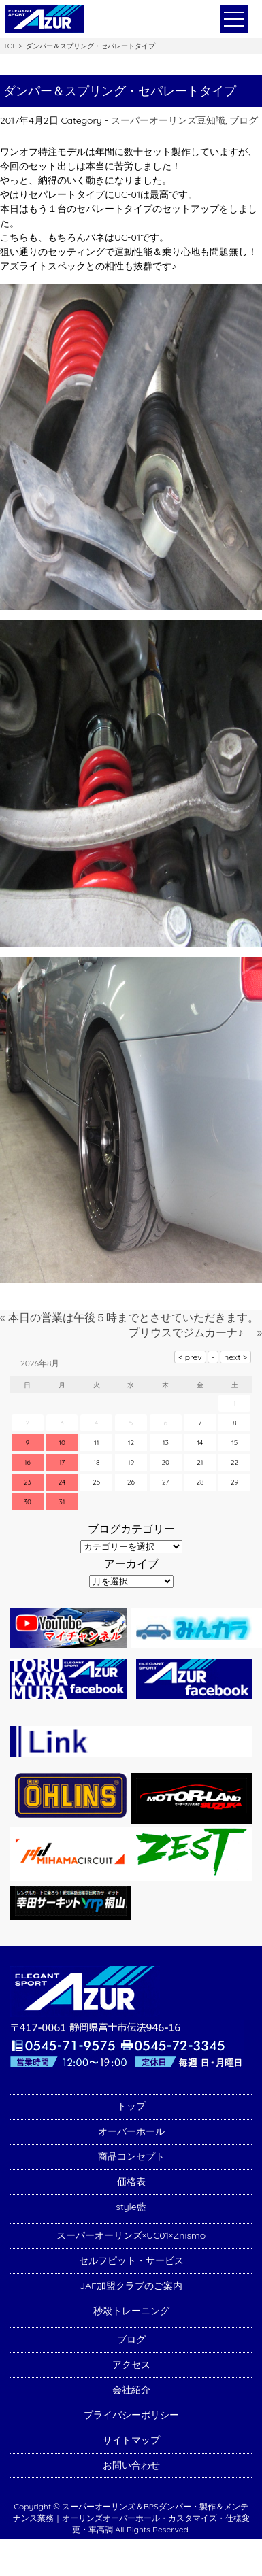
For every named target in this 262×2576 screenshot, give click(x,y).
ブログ (243, 120)
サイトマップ (131, 2440)
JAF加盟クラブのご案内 (131, 2286)
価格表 (131, 2181)
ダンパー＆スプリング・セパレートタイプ (119, 91)
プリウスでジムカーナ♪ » (195, 1332)
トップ (131, 2106)
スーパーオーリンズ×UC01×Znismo (131, 2235)
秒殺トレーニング (131, 2311)
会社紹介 (131, 2390)
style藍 (131, 2207)
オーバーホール (131, 2131)
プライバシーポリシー (131, 2415)
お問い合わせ (131, 2465)
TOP (9, 45)
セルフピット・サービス (131, 2260)
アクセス (131, 2364)
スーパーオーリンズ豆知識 (168, 120)
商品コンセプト (131, 2156)
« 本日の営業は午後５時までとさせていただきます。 (129, 1317)
